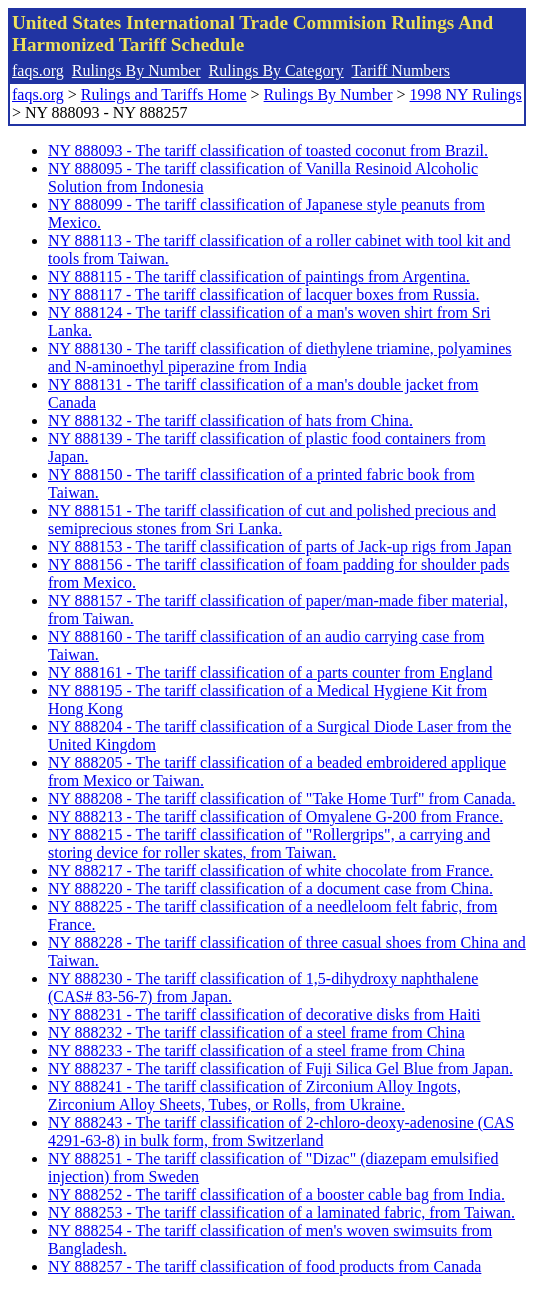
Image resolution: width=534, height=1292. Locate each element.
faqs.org (38, 70)
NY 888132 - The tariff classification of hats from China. (230, 420)
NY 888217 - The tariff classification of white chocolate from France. (270, 870)
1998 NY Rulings (466, 94)
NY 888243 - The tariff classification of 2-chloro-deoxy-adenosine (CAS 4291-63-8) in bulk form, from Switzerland (281, 1131)
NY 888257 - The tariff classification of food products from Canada (264, 1266)
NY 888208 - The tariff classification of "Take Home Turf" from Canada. (282, 798)
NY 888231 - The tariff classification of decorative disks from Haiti (264, 1014)
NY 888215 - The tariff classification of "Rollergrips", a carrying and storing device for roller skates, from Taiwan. (269, 843)
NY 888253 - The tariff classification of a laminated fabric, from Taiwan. (281, 1212)
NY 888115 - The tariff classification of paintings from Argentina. (259, 276)
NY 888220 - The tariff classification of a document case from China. (270, 888)
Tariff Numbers (400, 70)
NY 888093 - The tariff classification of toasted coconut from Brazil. (268, 150)
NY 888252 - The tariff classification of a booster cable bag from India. (276, 1194)
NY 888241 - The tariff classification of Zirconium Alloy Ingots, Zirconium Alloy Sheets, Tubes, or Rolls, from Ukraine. (254, 1095)
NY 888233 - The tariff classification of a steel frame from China (256, 1050)
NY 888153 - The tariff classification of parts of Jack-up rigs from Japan (280, 546)
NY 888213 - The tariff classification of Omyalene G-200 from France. (275, 816)
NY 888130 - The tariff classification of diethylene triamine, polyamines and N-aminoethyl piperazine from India (280, 357)
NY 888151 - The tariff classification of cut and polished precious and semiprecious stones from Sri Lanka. (272, 519)
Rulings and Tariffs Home (164, 94)
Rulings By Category (276, 70)
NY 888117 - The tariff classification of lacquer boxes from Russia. (263, 294)
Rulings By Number (136, 70)
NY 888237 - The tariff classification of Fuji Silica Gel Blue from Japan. (280, 1068)
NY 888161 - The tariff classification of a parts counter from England (270, 672)
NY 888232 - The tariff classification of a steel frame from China (256, 1032)
